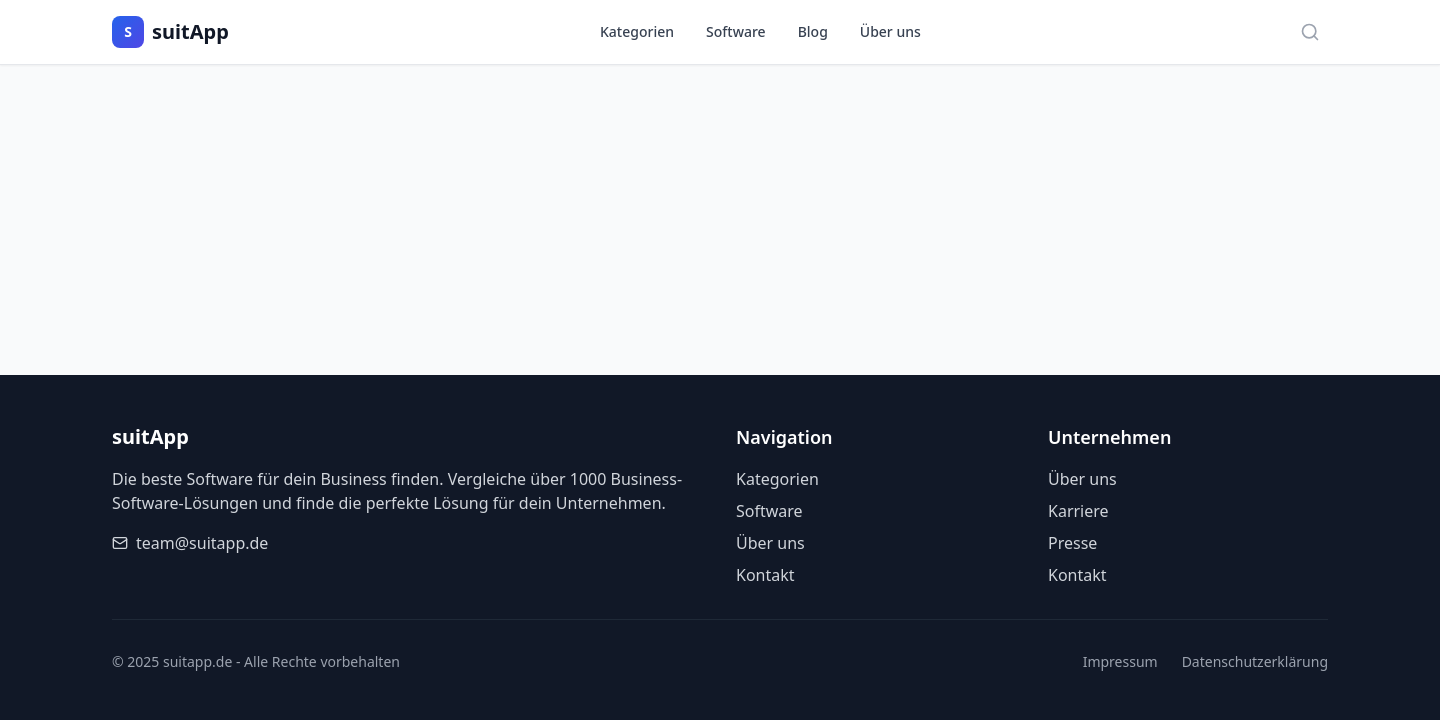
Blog (813, 31)
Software (736, 31)
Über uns (890, 31)
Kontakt (765, 575)
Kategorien (637, 31)
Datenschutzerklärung (1255, 661)
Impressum (1120, 661)
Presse (1072, 543)
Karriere (1078, 511)
